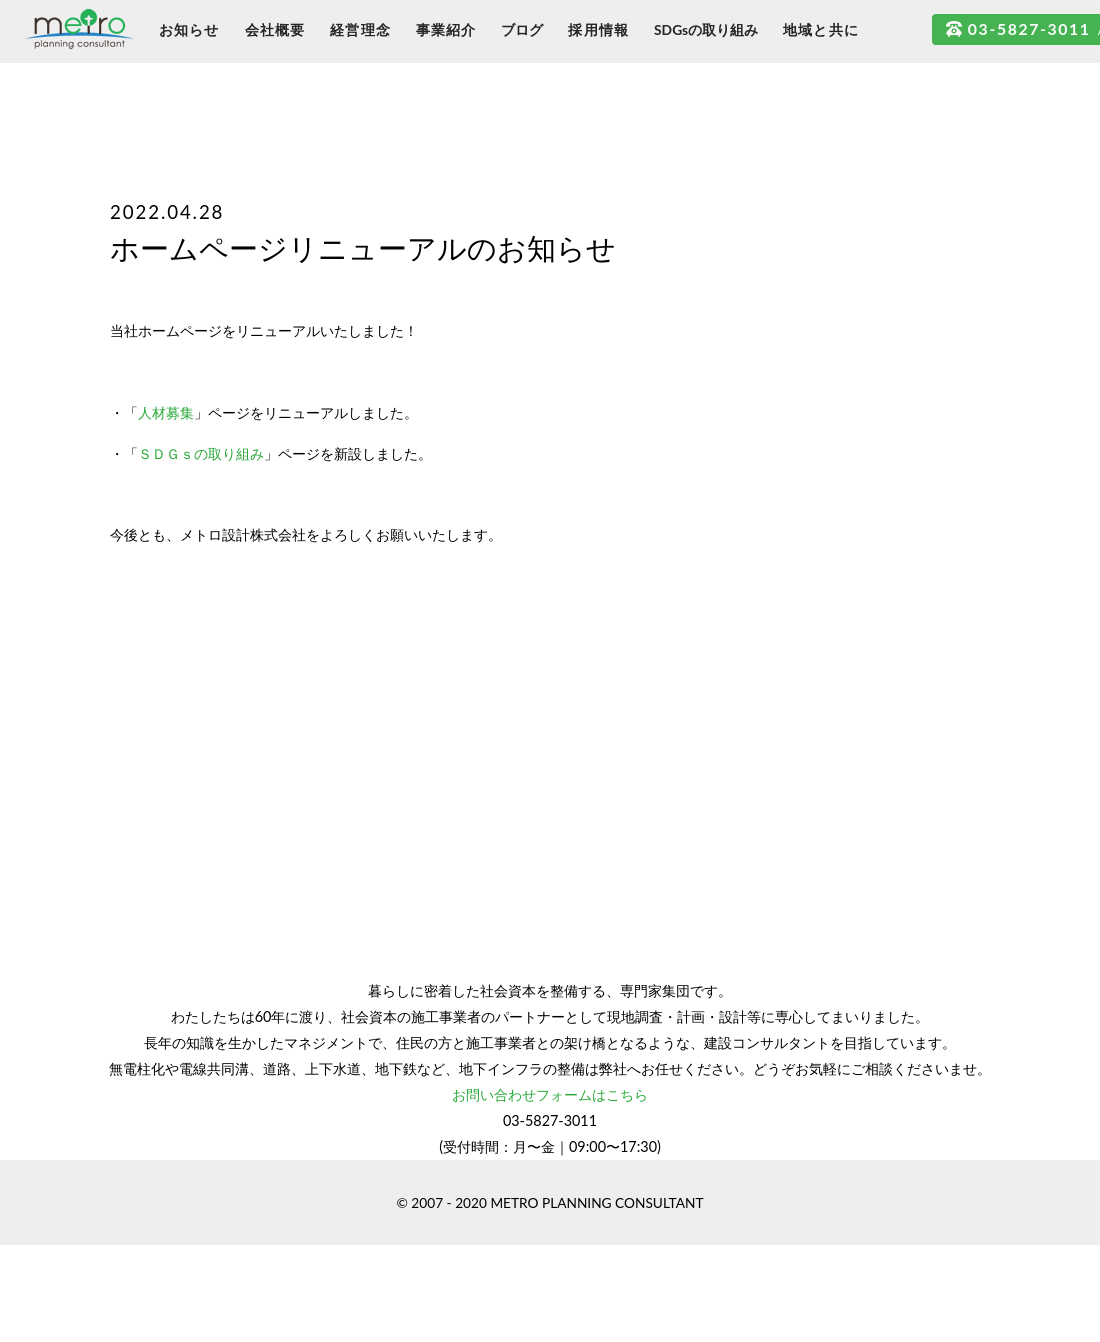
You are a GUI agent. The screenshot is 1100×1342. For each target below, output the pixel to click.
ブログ (522, 29)
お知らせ (189, 29)
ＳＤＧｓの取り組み (201, 453)
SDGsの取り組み (706, 29)
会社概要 (275, 29)
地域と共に (821, 29)
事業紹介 (446, 29)
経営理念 (360, 29)
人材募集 (166, 412)
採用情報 (598, 29)
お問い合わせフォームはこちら (550, 1094)
